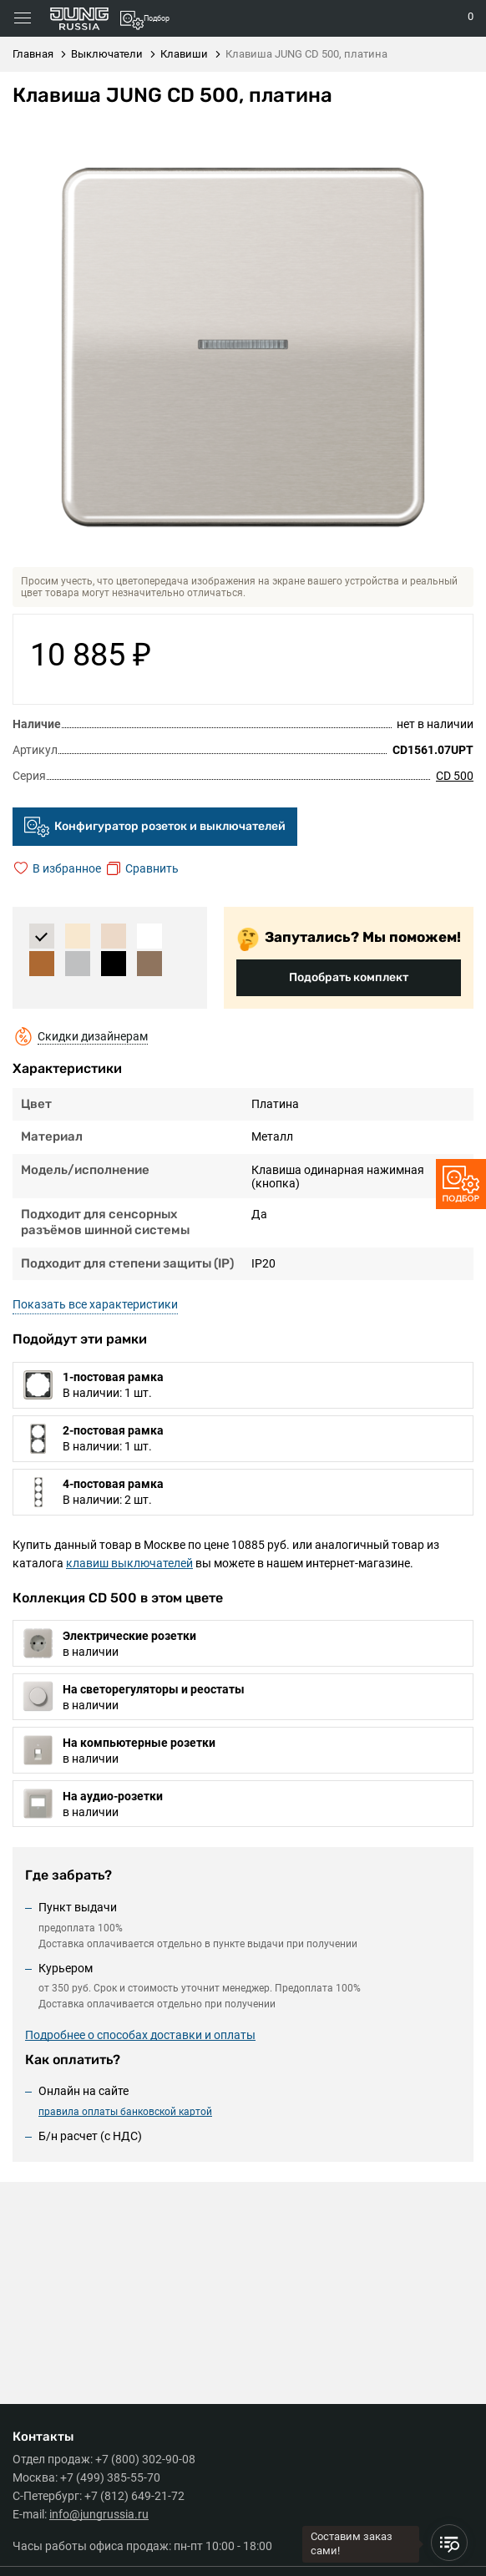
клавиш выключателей (129, 1563)
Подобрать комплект (348, 977)
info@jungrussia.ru (99, 2514)
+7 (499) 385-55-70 (110, 2477)
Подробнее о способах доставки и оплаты (140, 2035)
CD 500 (454, 775)
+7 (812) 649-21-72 (134, 2496)
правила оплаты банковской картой (125, 2112)
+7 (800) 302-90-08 (145, 2459)
